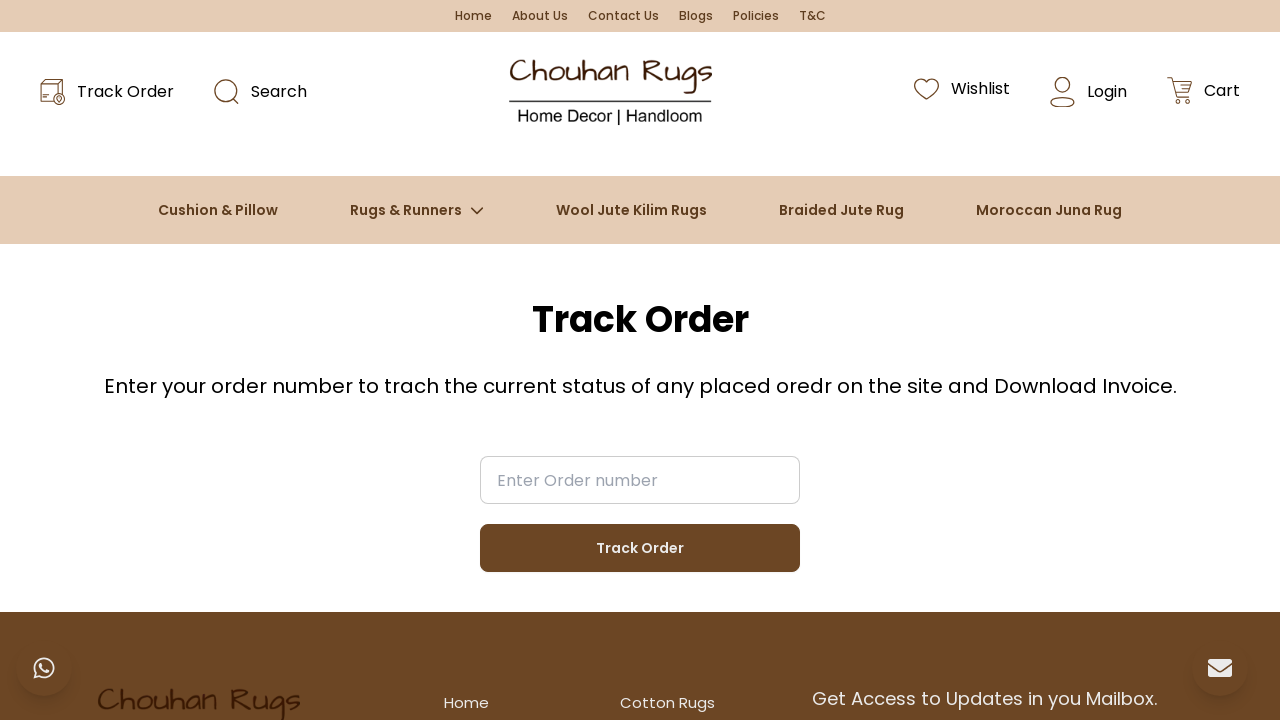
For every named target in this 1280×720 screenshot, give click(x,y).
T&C (812, 16)
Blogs (696, 16)
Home (473, 16)
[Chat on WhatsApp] (44, 668)
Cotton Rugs (667, 702)
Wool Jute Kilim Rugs (631, 210)
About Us (540, 16)
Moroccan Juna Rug (1049, 210)
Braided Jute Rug (841, 210)
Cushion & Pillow (218, 210)
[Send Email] (1220, 668)
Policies (756, 16)
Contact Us (623, 16)
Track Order (640, 548)
